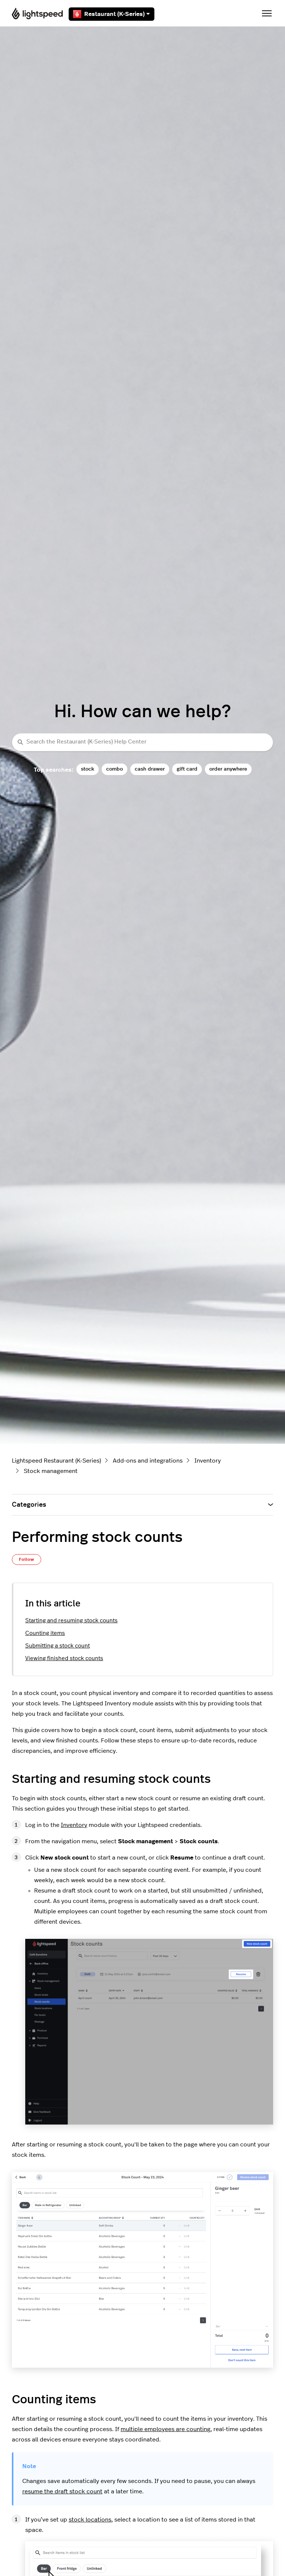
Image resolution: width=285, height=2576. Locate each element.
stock (87, 769)
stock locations (90, 2520)
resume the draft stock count (62, 2491)
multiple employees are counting (165, 2429)
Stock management (51, 1471)
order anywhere (228, 769)
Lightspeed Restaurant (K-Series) (56, 1461)
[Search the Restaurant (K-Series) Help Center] (142, 742)
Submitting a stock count (57, 1646)
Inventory (207, 1461)
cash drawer (150, 769)
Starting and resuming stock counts (71, 1620)
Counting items (45, 1633)
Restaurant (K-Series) (111, 14)
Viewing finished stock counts (64, 1658)
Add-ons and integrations (148, 1461)
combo (114, 769)
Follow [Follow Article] (26, 1559)
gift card (187, 769)
